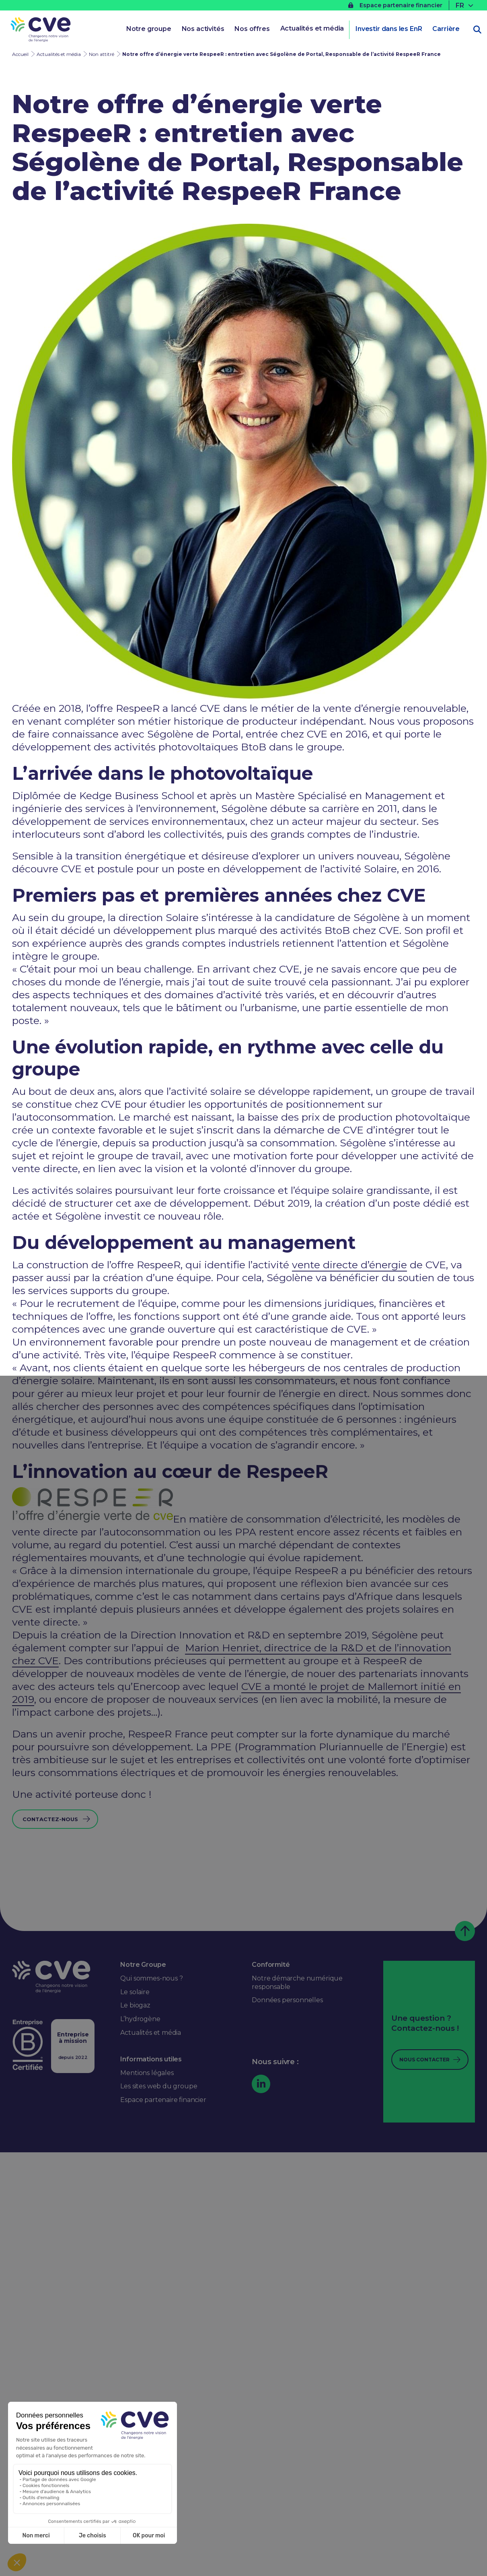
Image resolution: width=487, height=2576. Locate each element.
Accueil (20, 54)
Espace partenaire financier (395, 5)
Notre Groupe (143, 1964)
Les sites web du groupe (158, 2086)
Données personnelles (287, 2000)
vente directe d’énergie (349, 1265)
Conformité (271, 1964)
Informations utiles (151, 2059)
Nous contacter (424, 2060)
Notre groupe (148, 29)
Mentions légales (146, 2073)
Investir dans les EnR (388, 29)
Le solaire (134, 1992)
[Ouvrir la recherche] (477, 30)
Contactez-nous (50, 1819)
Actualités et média (312, 28)
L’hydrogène (140, 2019)
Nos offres (251, 29)
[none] (465, 5)
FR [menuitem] (460, 5)
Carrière (446, 29)
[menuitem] (465, 5)
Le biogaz (135, 2005)
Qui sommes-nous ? (151, 1978)
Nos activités (203, 29)
